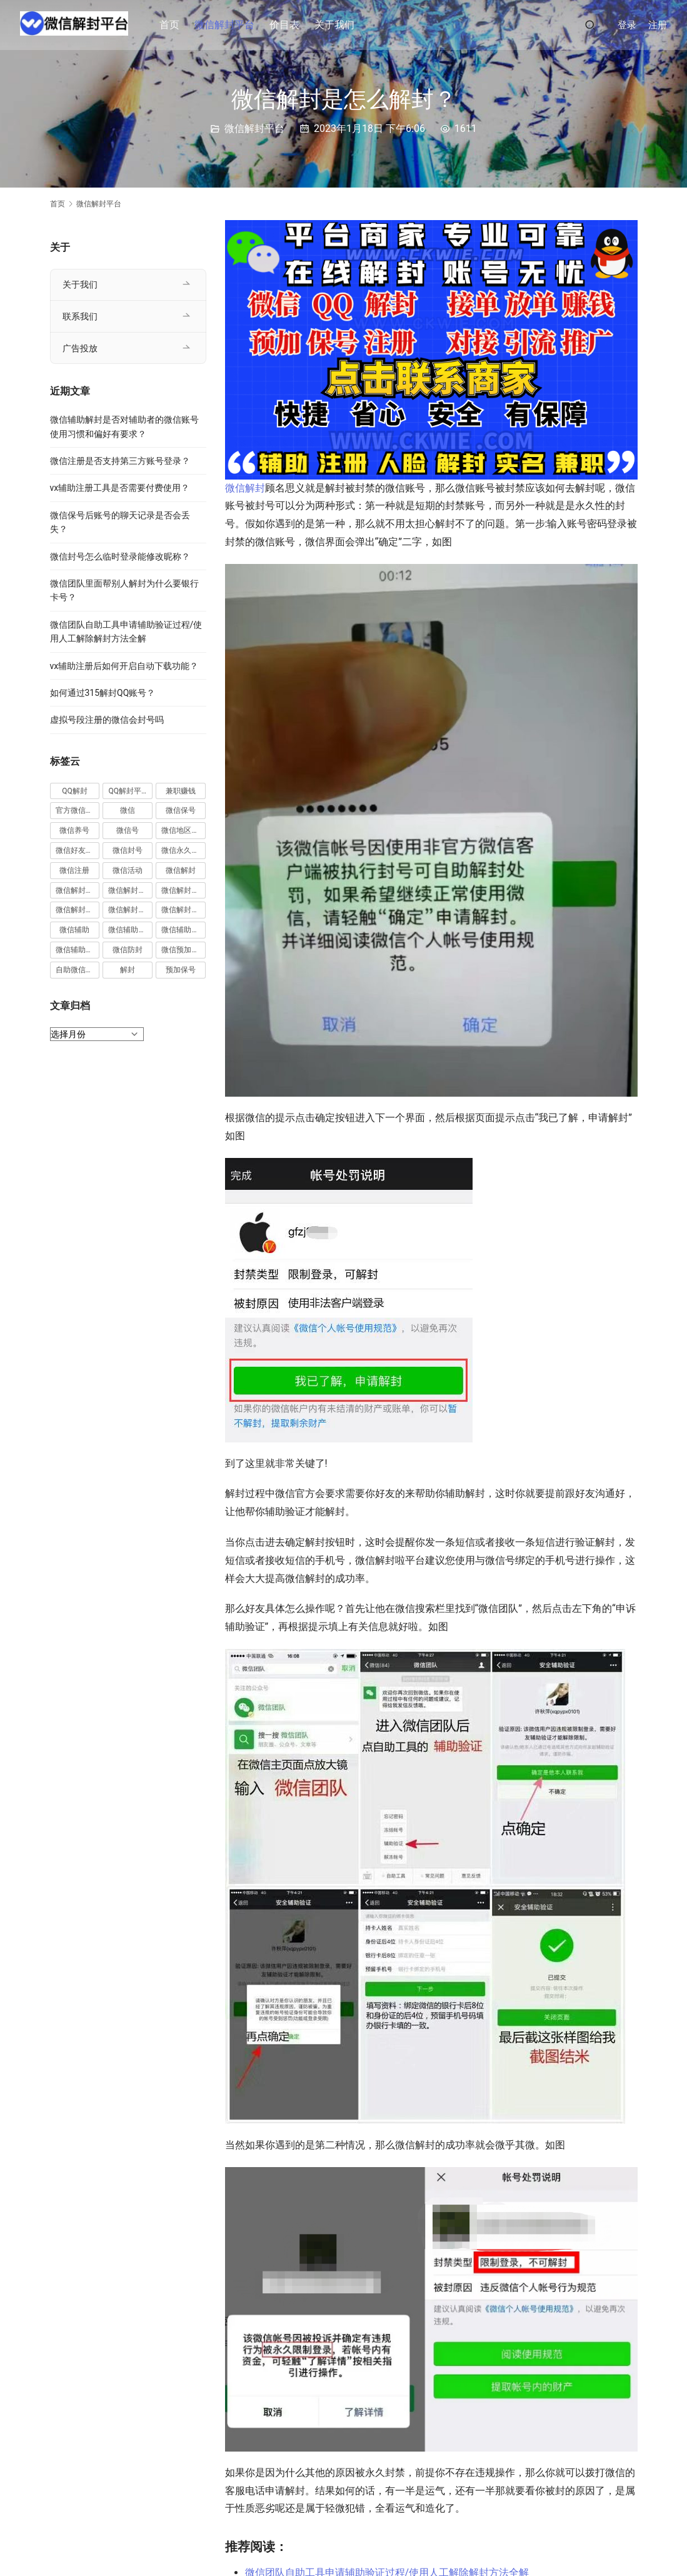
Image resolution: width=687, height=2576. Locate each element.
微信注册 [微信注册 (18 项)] (74, 870)
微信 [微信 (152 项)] (127, 810)
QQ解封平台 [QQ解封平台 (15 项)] (128, 791)
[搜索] (590, 24)
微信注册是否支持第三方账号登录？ (120, 461)
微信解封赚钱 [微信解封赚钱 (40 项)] (130, 909)
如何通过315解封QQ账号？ (103, 693)
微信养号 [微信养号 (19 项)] (74, 830)
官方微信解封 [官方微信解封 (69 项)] (78, 810)
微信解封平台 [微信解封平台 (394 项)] (183, 890)
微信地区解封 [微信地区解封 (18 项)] (183, 830)
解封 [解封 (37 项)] (127, 969)
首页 (174, 25)
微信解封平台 (229, 25)
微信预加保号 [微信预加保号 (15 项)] (183, 949)
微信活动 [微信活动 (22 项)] (128, 870)
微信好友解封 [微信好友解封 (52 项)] (78, 850)
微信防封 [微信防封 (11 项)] (128, 949)
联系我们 (80, 316)
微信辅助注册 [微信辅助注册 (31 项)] (130, 929)
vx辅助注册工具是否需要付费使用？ (120, 488)
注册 (657, 25)
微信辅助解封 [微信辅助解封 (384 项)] (183, 929)
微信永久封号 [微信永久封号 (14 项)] (183, 850)
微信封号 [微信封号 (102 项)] (128, 850)
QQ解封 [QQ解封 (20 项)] (75, 791)
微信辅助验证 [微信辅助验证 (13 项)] (78, 949)
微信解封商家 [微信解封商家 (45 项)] (130, 890)
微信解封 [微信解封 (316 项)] (181, 870)
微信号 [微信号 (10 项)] (127, 830)
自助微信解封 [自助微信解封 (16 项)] (78, 969)
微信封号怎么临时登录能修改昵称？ (120, 556)
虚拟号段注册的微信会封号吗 (107, 720)
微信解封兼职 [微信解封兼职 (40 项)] (78, 890)
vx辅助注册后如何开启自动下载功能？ (124, 666)
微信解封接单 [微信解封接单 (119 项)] (78, 909)
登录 (627, 25)
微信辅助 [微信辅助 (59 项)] (74, 929)
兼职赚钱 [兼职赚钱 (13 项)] (181, 791)
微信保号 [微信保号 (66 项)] (181, 810)
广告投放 (80, 348)
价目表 (289, 25)
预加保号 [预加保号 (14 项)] (181, 969)
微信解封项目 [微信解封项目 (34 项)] (183, 909)
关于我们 (339, 25)
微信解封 (245, 488)
